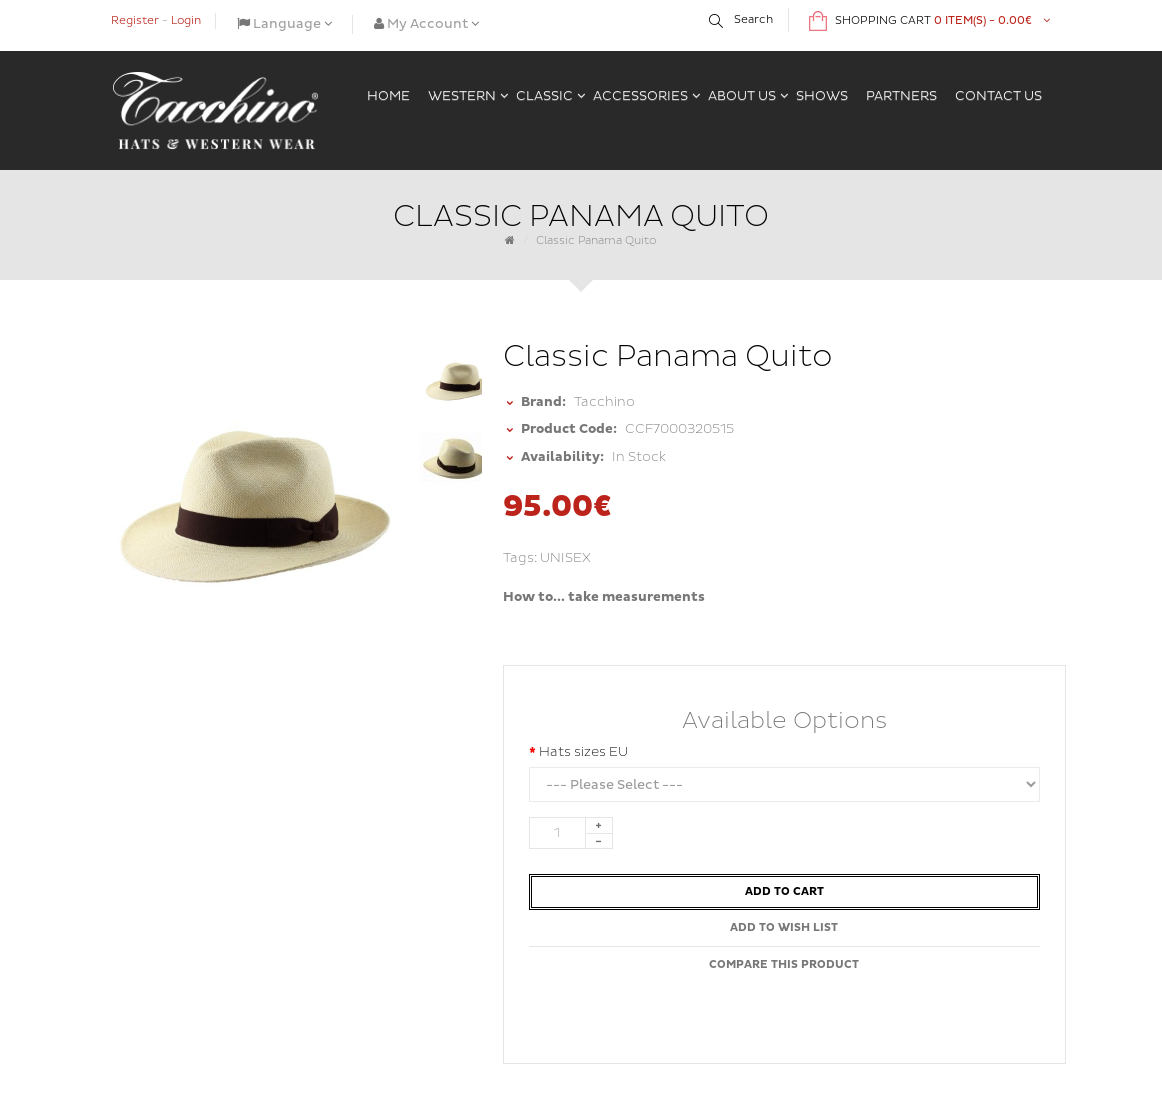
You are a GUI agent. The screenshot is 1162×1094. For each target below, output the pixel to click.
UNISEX (565, 558)
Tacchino (604, 402)
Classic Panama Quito (596, 240)
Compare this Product (784, 964)
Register (135, 20)
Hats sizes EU (583, 752)
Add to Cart (784, 891)
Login (186, 20)
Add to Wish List (784, 927)
